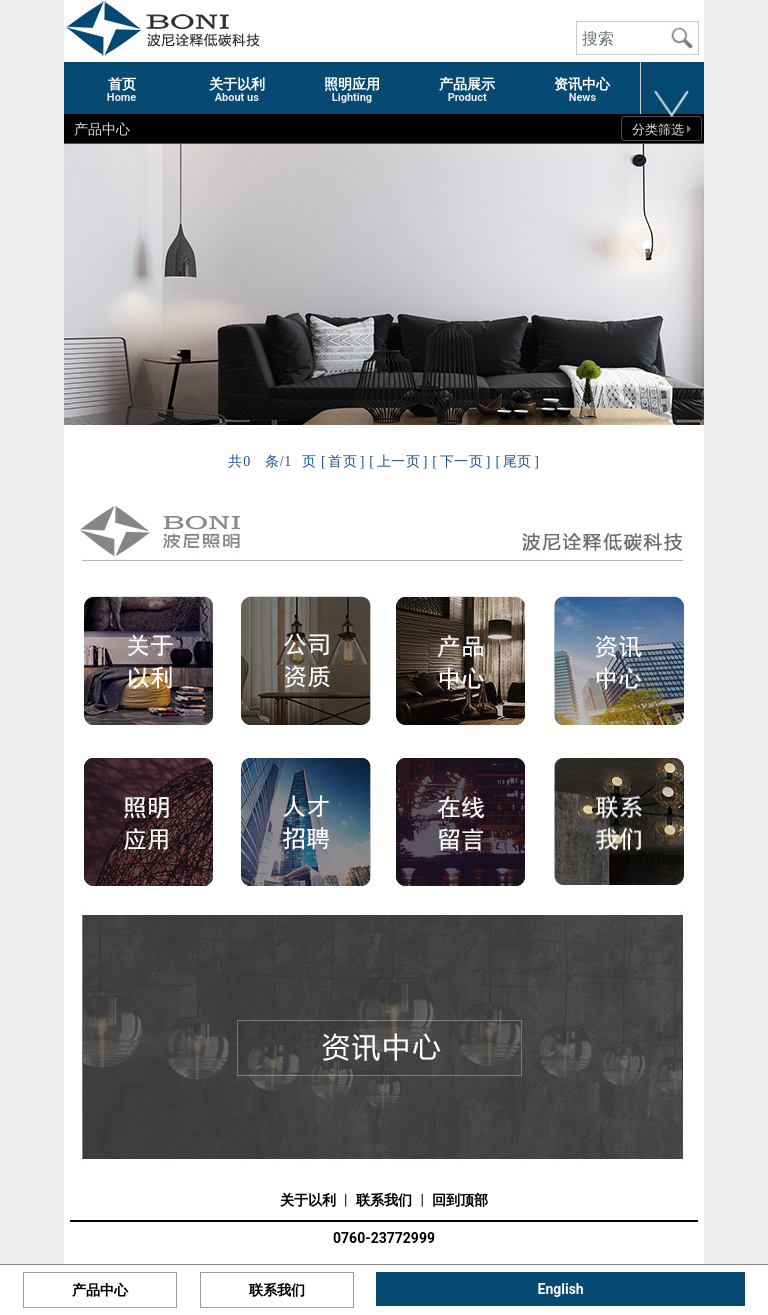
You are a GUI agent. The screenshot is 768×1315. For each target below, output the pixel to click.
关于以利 (308, 1200)
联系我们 (384, 1200)
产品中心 (100, 1290)
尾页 (517, 461)
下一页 (462, 461)
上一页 (399, 461)
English (561, 1289)
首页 (342, 461)
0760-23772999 (384, 1238)
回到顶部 (460, 1200)
